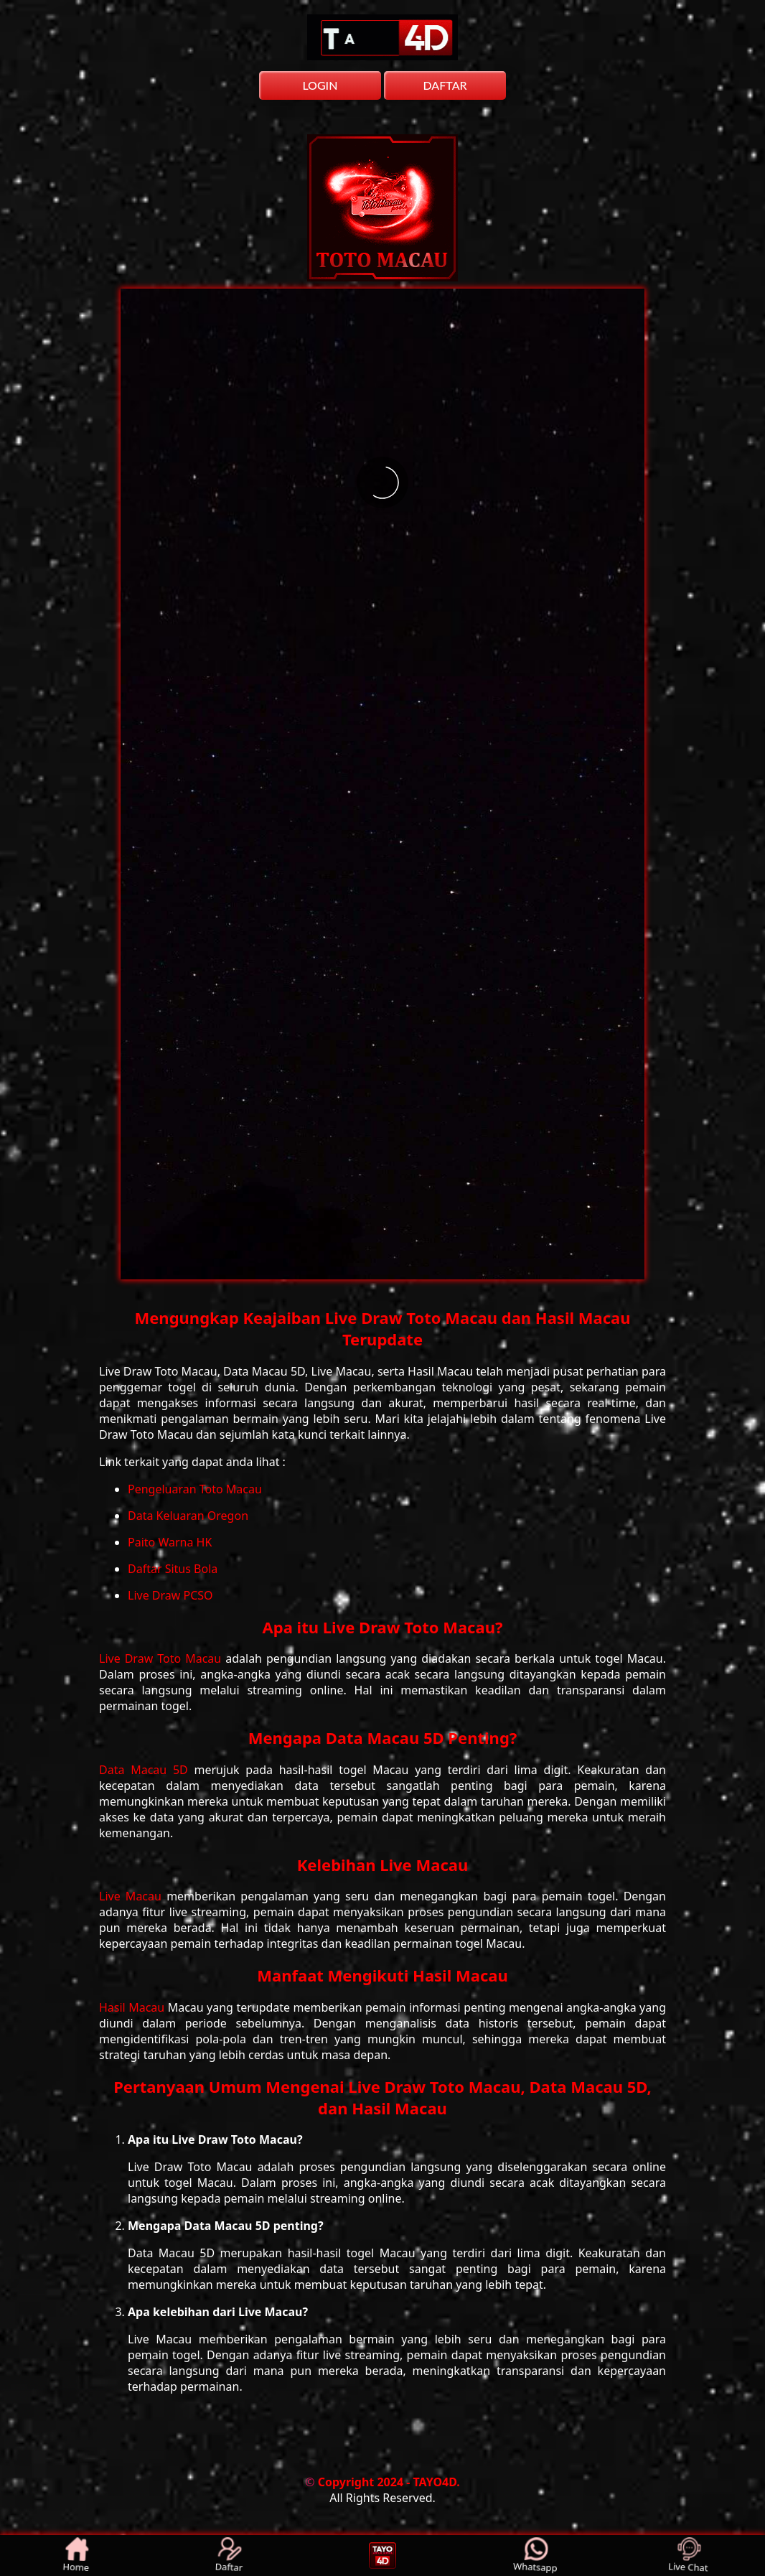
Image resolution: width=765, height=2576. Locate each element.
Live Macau (132, 1896)
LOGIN (319, 85)
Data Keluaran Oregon (188, 1515)
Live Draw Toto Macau (162, 1658)
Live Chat (688, 2556)
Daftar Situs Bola (172, 1569)
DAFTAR (444, 85)
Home (76, 2556)
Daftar (229, 2556)
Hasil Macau (133, 2007)
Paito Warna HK (170, 1542)
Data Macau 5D (146, 1770)
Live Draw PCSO (170, 1595)
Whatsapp (535, 2556)
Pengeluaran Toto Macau (195, 1489)
